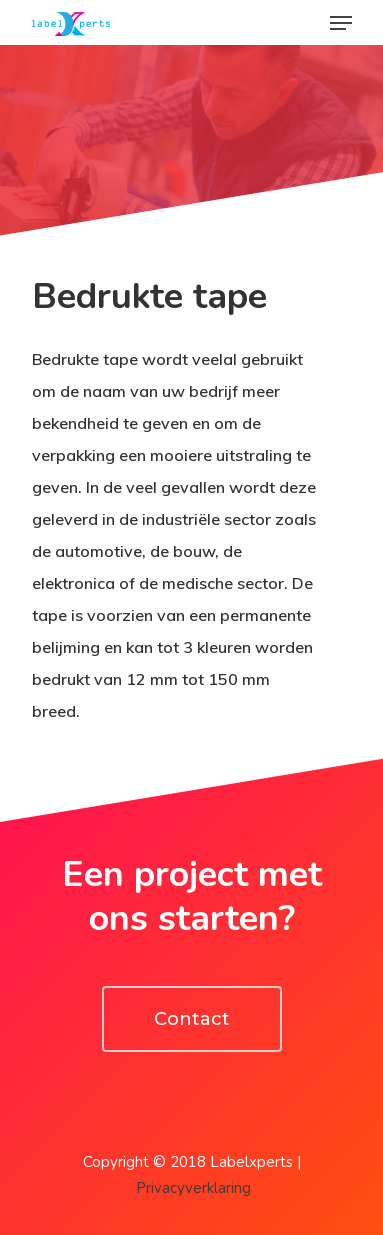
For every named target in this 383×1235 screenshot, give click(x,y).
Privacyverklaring (193, 1188)
